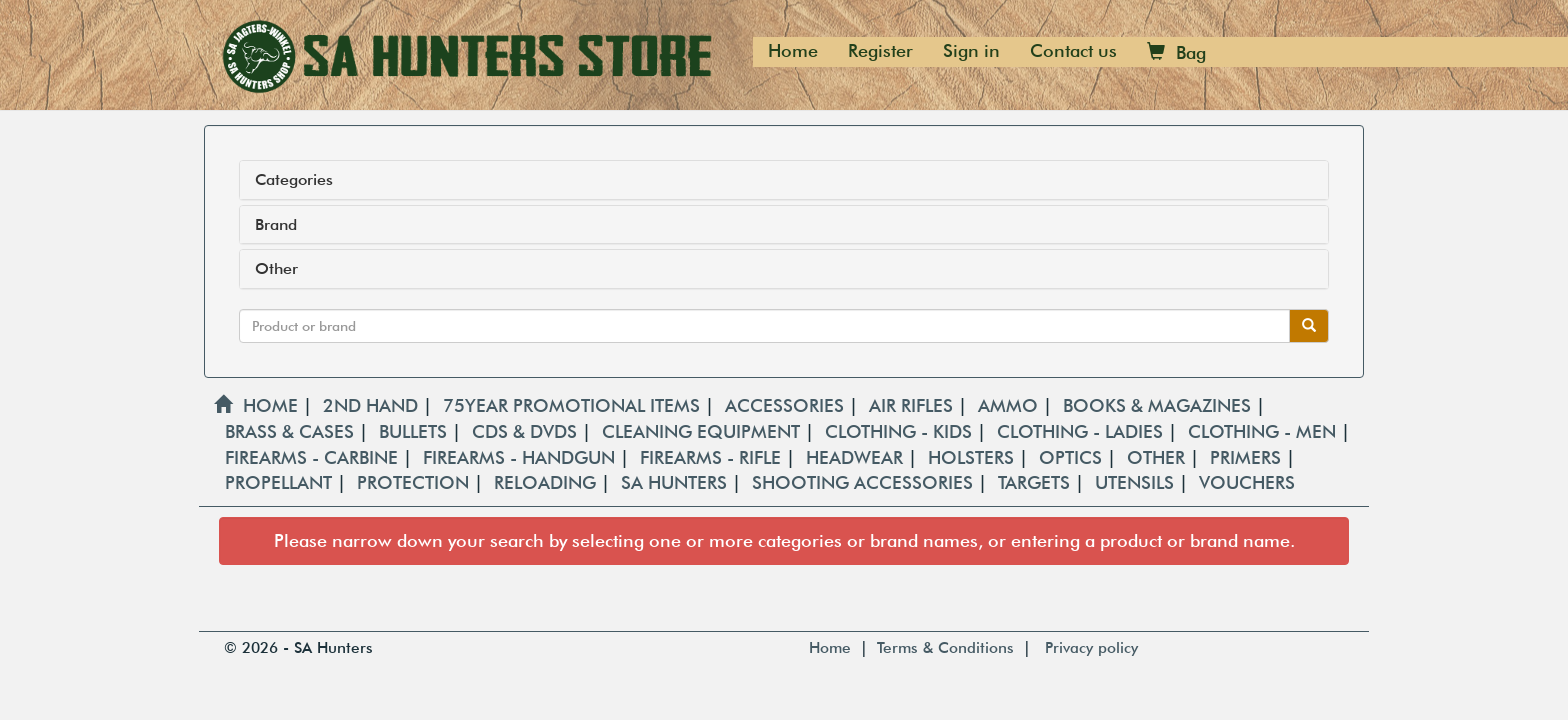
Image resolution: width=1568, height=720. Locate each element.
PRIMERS (1248, 457)
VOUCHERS (1247, 482)
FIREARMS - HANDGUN (521, 457)
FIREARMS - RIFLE (713, 457)
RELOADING (547, 482)
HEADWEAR (857, 457)
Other (276, 269)
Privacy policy (1091, 647)
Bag (1176, 52)
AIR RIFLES (913, 405)
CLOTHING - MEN (1264, 431)
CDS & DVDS (527, 431)
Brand (276, 225)
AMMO (1010, 405)
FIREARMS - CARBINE (314, 457)
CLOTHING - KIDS (901, 431)
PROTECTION (415, 482)
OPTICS (1073, 457)
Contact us (1073, 50)
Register (880, 50)
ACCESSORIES (787, 405)
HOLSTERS (973, 457)
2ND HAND (373, 405)
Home (793, 50)
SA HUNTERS (676, 482)
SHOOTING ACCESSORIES (865, 482)
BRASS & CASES (292, 431)
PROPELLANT (281, 482)
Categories (294, 180)
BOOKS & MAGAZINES (1159, 405)
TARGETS (1036, 482)
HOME (256, 405)
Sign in (971, 50)
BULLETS (415, 431)
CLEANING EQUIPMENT (703, 431)
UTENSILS (1137, 482)
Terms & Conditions (945, 647)
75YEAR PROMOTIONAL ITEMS (574, 405)
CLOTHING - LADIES (1082, 431)
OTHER (1158, 457)
